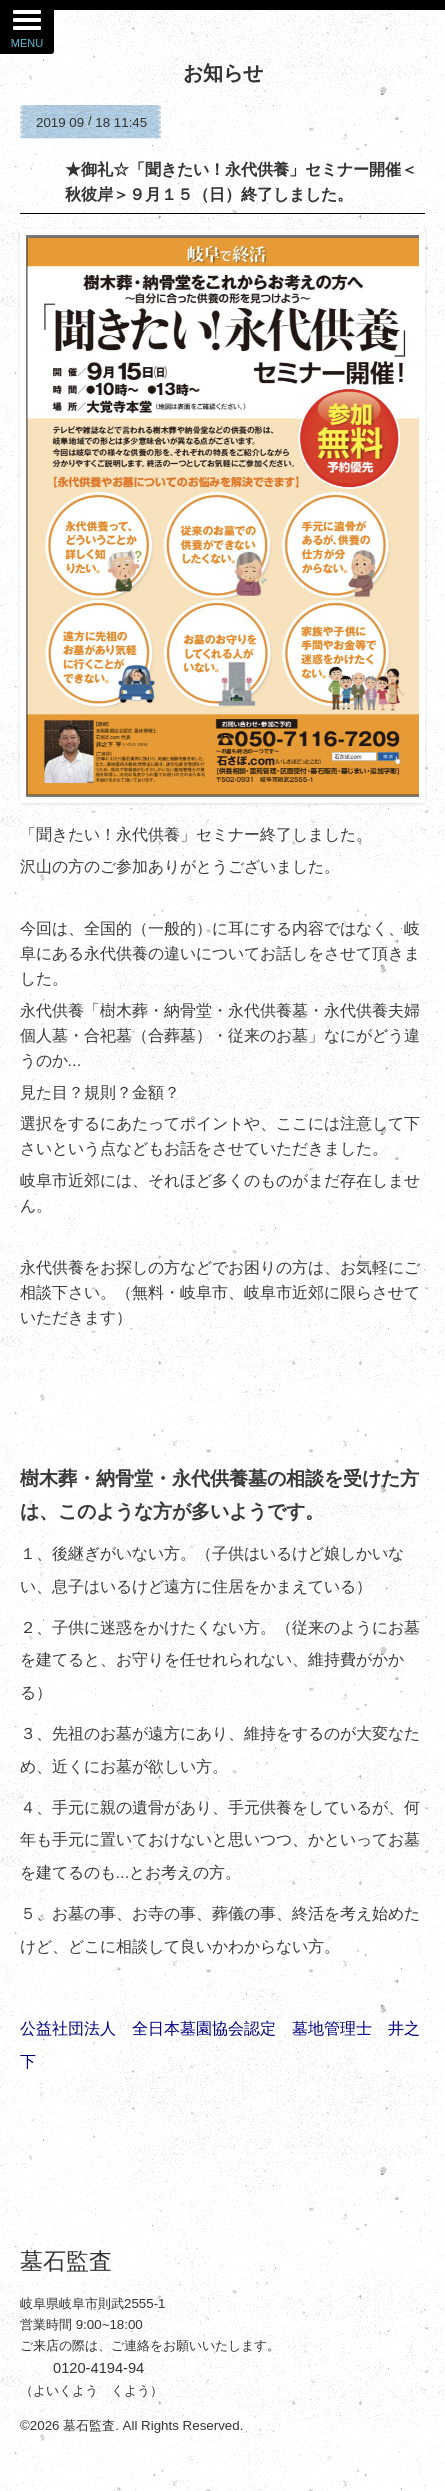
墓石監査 (66, 2261)
